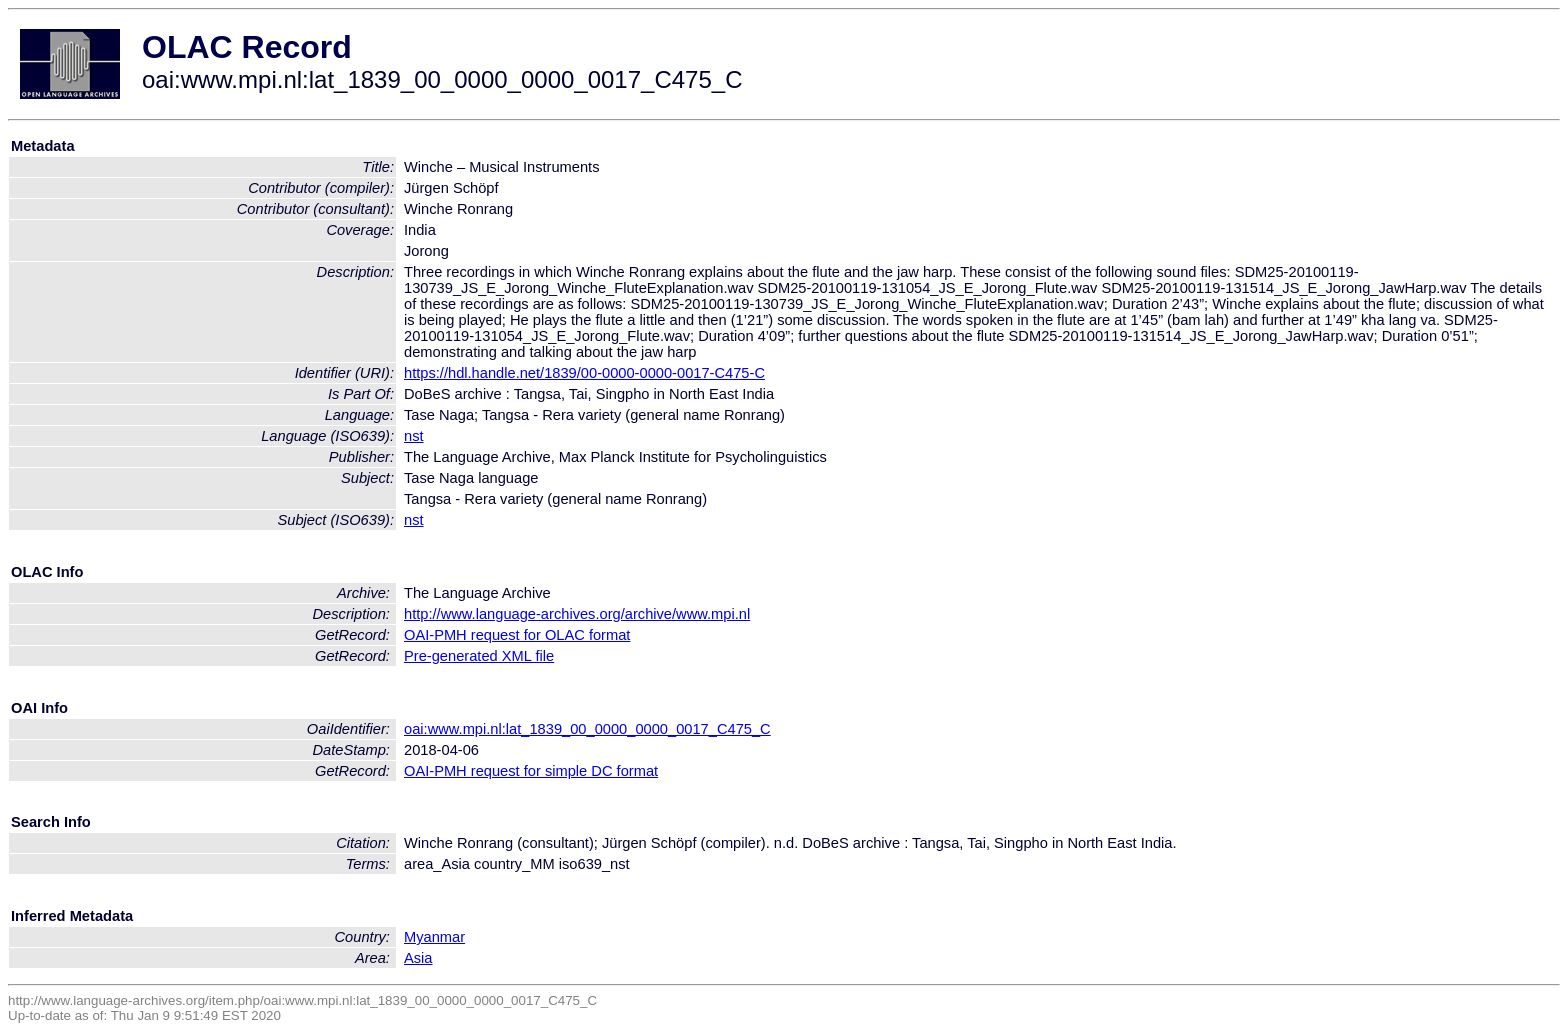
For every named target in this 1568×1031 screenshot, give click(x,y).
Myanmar (434, 937)
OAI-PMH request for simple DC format (531, 771)
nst (414, 436)
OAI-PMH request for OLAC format (517, 635)
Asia (418, 958)
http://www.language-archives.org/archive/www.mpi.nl (577, 614)
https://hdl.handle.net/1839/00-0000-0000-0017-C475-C (584, 373)
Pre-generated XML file (479, 656)
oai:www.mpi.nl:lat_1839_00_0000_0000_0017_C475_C (587, 729)
